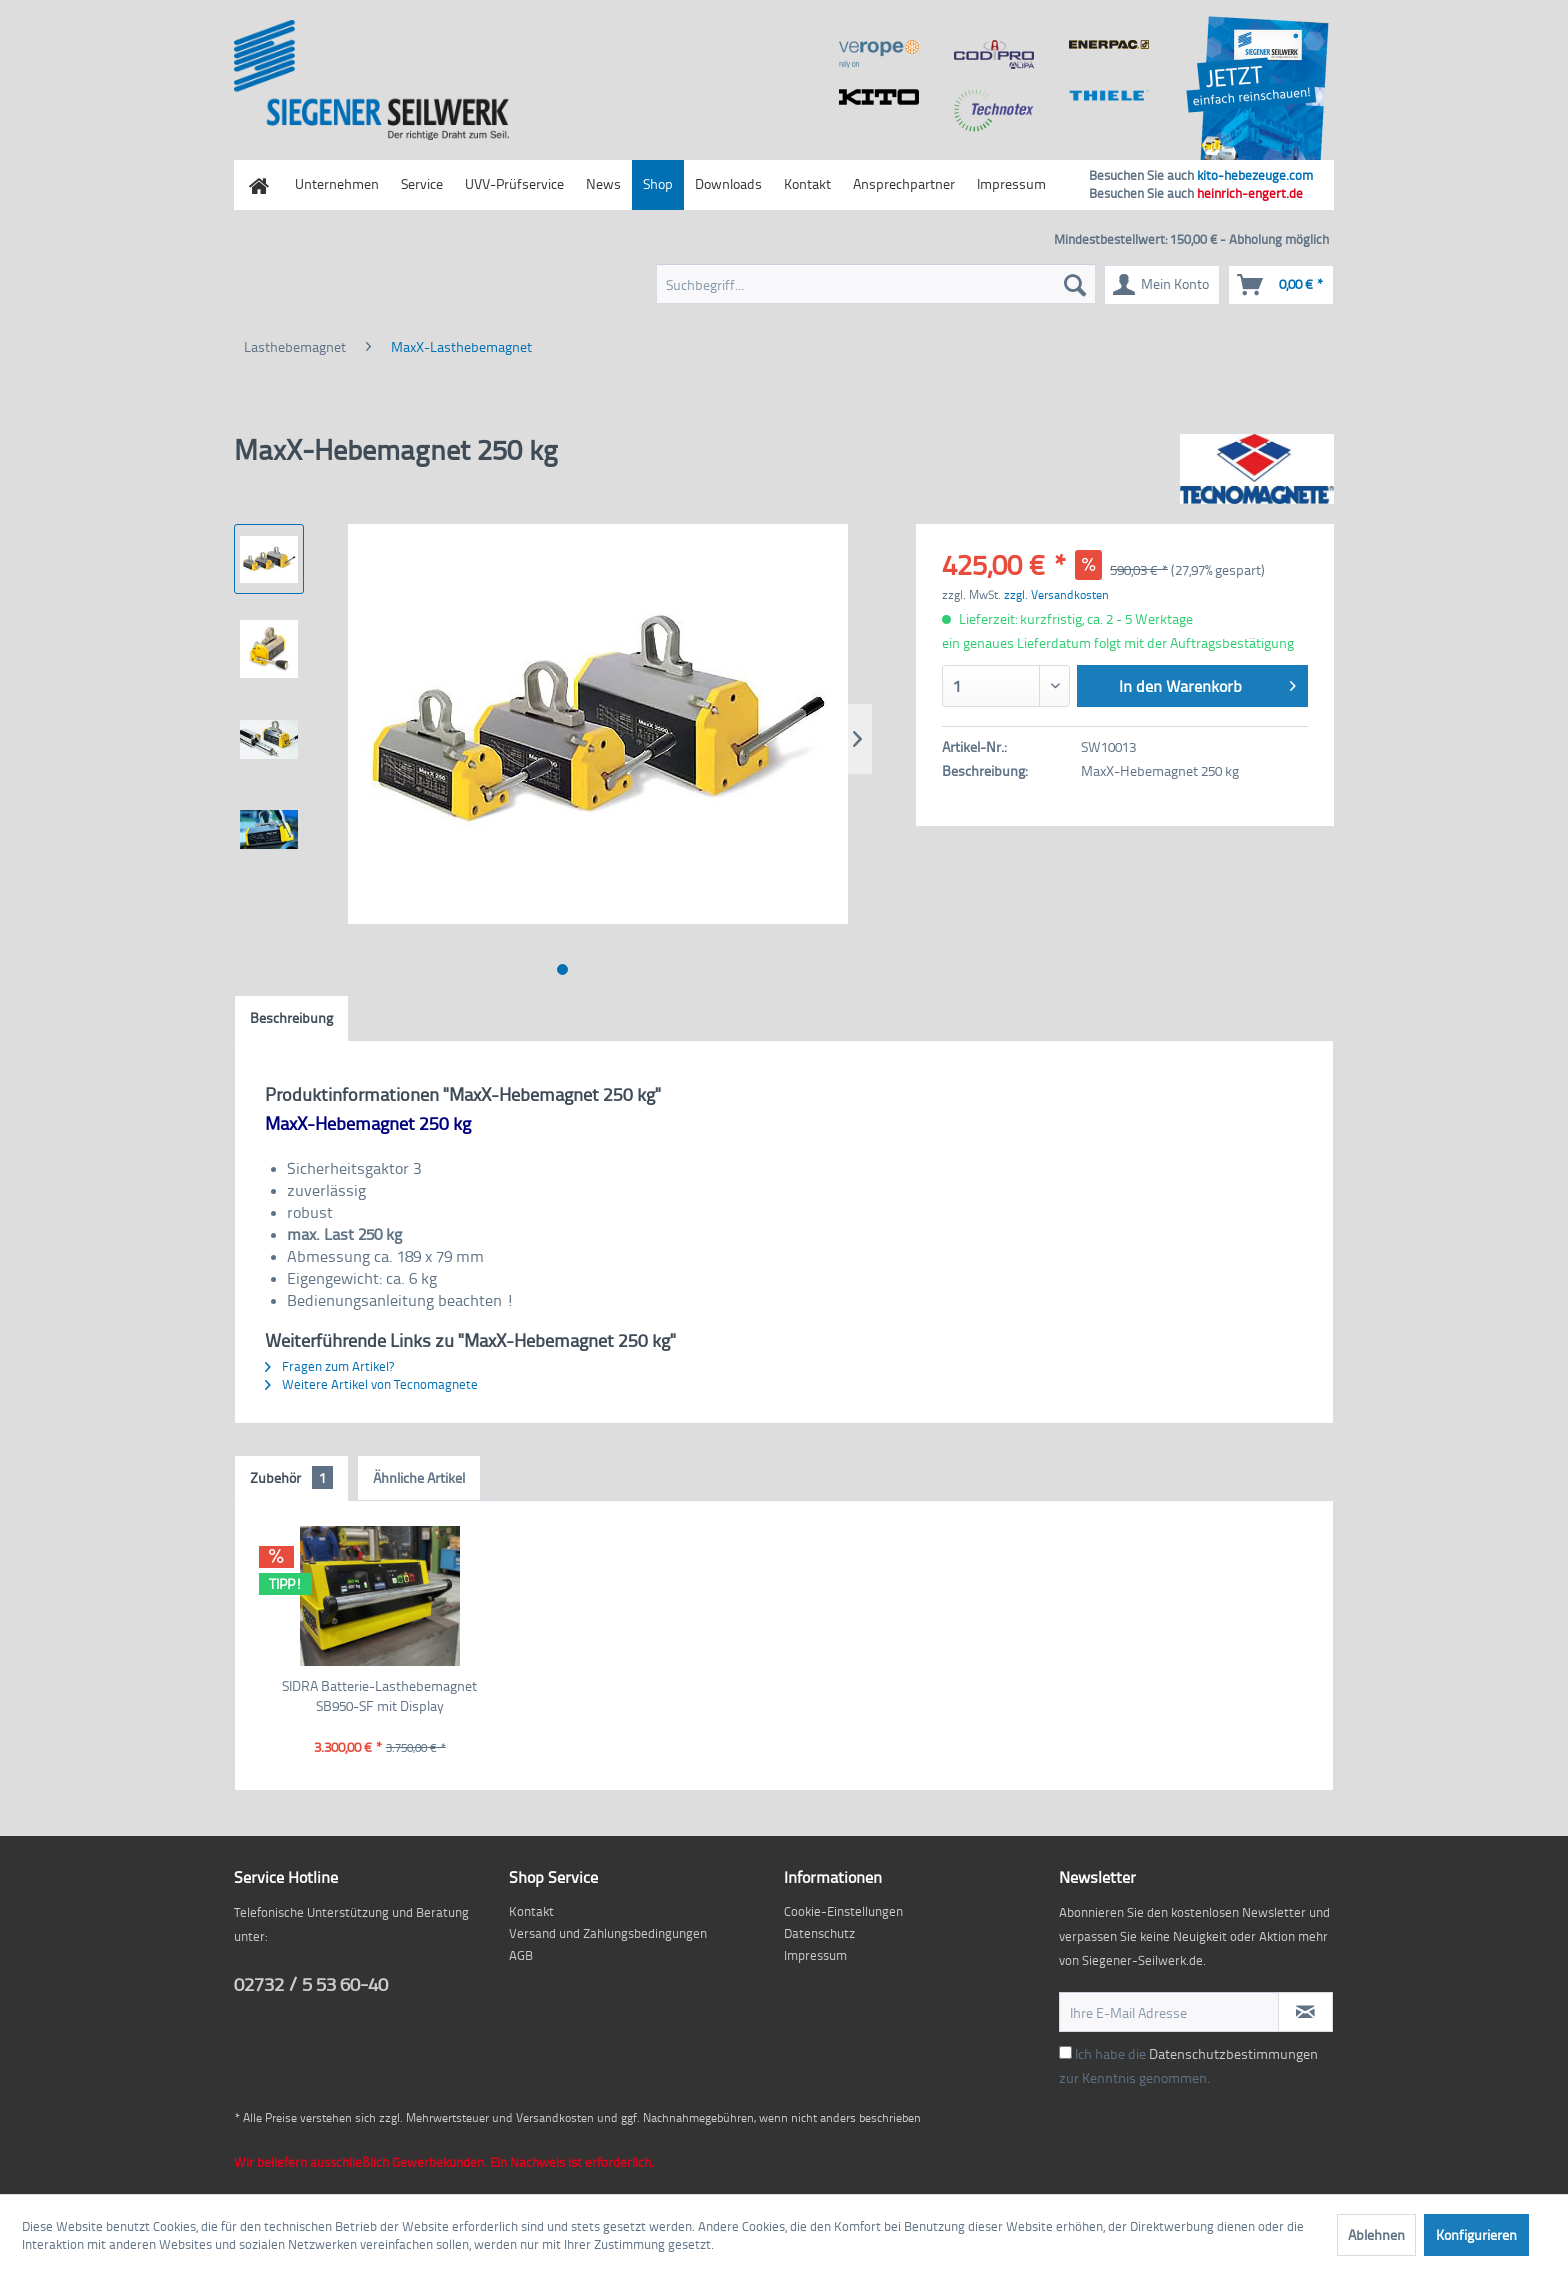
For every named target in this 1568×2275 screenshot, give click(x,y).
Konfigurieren (1476, 2234)
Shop (658, 183)
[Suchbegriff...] (876, 284)
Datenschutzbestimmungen (1233, 2053)
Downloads (728, 183)
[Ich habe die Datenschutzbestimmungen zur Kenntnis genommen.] (1065, 2052)
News (603, 183)
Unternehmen (337, 183)
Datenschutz (819, 1933)
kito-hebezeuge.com (1255, 175)
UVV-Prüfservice (514, 183)
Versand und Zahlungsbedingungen (608, 1933)
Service (422, 183)
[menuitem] (876, 284)
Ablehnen (1376, 2234)
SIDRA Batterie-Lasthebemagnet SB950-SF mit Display (379, 1695)
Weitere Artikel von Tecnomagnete (371, 1384)
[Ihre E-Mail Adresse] (1169, 2012)
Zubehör (291, 1477)
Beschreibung (291, 1017)
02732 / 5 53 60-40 (311, 1983)
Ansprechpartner (904, 183)
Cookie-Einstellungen (843, 1911)
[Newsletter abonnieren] (1305, 2012)
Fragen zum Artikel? (329, 1366)
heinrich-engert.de (1250, 193)
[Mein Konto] (1162, 285)
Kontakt (807, 183)
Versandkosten (555, 2117)
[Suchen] (1075, 284)
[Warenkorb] (1281, 285)
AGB (521, 1955)
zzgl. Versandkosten (1056, 594)
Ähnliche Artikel (419, 1477)
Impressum (1011, 183)
